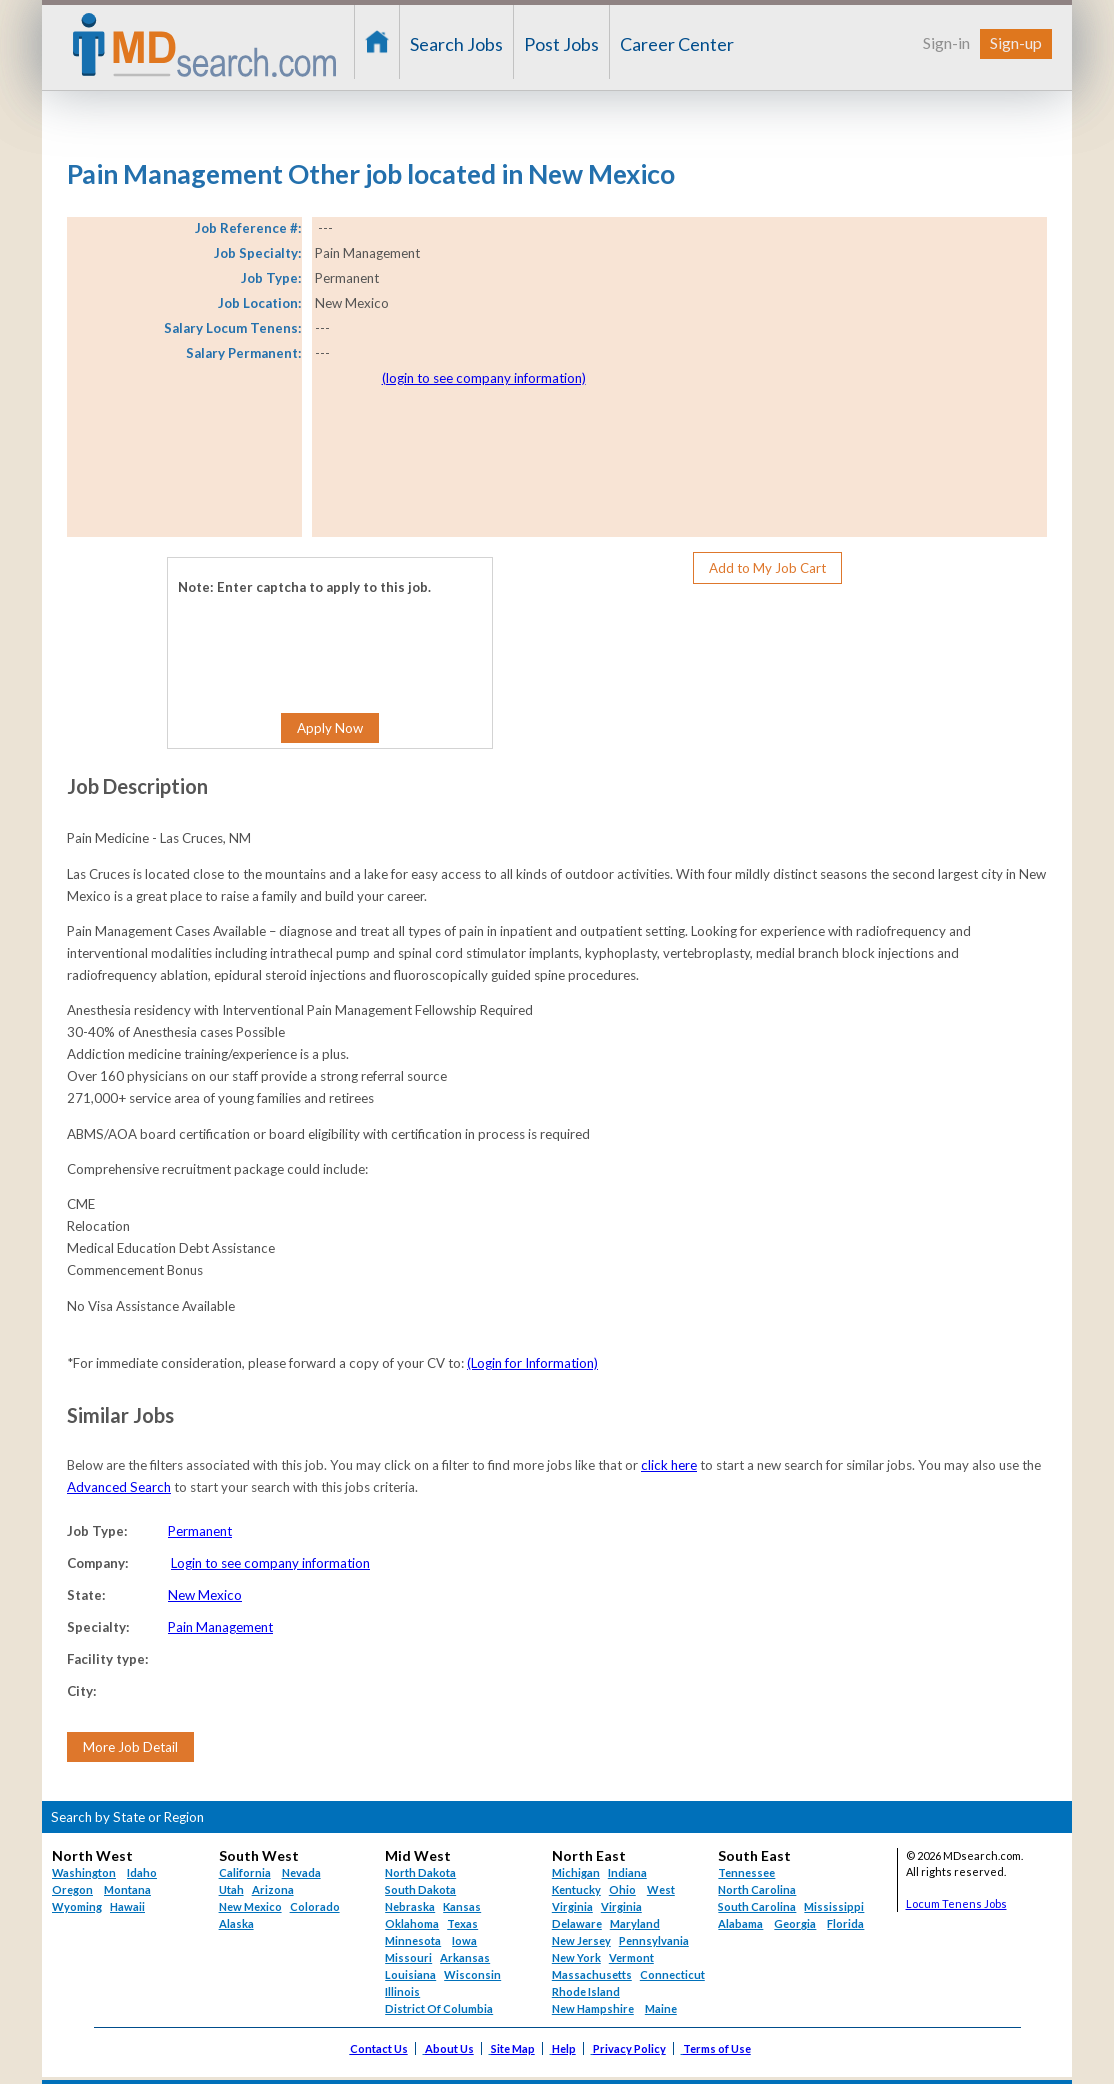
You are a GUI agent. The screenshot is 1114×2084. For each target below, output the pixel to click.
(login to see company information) (484, 378)
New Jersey (581, 1940)
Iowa (464, 1940)
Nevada (301, 1872)
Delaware (577, 1923)
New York (576, 1957)
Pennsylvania (654, 1940)
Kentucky (576, 1889)
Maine (661, 2008)
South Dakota (420, 1889)
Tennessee (746, 1872)
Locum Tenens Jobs (956, 1903)
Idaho (142, 1872)
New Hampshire (593, 2008)
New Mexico (205, 1595)
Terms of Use (717, 2048)
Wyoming (77, 1906)
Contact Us (379, 2048)
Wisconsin (472, 1974)
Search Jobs (456, 44)
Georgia (795, 1923)
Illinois (402, 1991)
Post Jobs (561, 44)
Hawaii (127, 1906)
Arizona (273, 1889)
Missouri (408, 1957)
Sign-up (1016, 42)
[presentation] (299, 639)
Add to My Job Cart (767, 568)
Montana (127, 1889)
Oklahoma (412, 1923)
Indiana (627, 1872)
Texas (462, 1923)
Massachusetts (592, 1974)
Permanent (200, 1531)
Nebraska (410, 1906)
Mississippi (834, 1906)
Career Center (677, 44)
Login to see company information (270, 1563)
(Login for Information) (532, 1363)
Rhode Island (586, 1991)
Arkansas (465, 1957)
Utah (231, 1889)
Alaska (236, 1923)
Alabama (740, 1923)
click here (669, 1465)
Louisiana (410, 1974)
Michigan (576, 1872)
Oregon (72, 1889)
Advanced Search (119, 1487)
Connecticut (672, 1974)
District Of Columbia (439, 2008)
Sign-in (946, 42)
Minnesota (413, 1940)
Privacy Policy (629, 2048)
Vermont (631, 1957)
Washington (84, 1872)
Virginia (621, 1906)
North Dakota (420, 1872)
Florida (845, 1923)
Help (564, 2048)
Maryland (635, 1923)
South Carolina (757, 1906)
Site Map (513, 2048)
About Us (449, 2048)
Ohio (622, 1889)
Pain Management (220, 1627)
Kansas (462, 1906)
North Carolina (757, 1889)
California (245, 1872)
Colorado (315, 1906)
